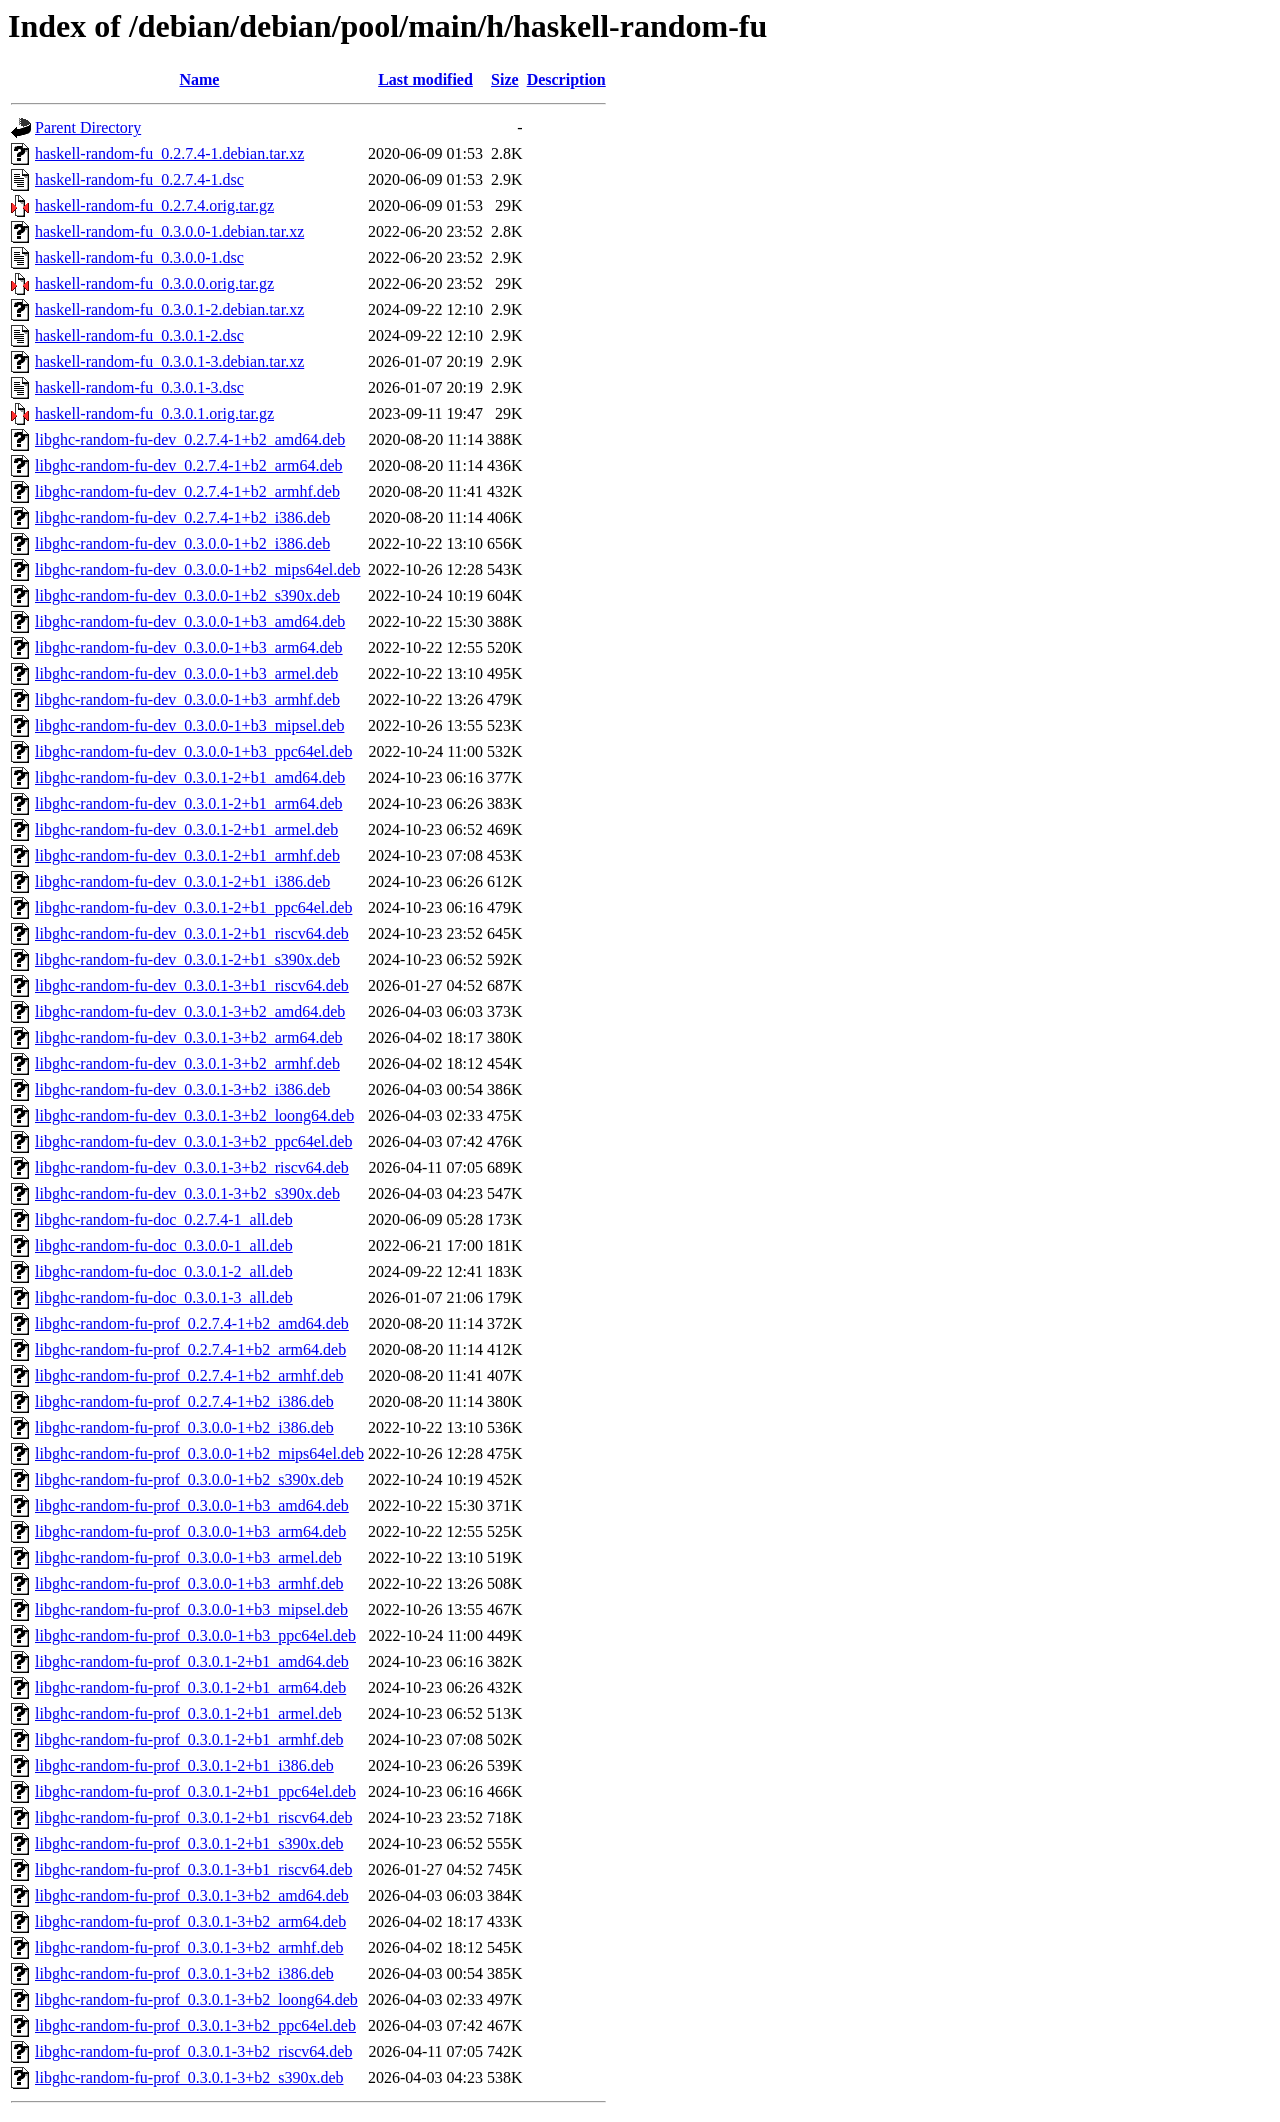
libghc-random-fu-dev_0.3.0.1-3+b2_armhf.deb (187, 1063)
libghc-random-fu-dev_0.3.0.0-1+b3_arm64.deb (189, 647)
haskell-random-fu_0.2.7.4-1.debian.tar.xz (169, 153)
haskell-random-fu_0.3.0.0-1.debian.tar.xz (169, 231)
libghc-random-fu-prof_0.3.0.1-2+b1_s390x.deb (189, 1843)
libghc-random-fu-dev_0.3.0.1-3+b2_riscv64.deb (192, 1167)
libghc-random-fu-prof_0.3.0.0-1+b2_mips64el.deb (199, 1453)
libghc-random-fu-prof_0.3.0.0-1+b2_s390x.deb (189, 1479)
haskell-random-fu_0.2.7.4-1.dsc (139, 179)
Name (199, 79)
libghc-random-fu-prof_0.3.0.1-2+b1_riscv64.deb (193, 1817)
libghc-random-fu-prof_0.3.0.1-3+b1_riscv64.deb (193, 1869)
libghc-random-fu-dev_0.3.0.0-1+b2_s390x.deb (187, 595)
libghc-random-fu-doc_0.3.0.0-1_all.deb (164, 1245)
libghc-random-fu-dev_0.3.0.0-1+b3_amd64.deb (190, 621)
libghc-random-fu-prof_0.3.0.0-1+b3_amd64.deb (192, 1505)
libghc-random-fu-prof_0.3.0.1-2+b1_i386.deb (184, 1765)
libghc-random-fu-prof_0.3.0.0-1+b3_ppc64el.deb (195, 1635)
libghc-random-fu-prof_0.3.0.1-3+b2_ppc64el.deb (195, 2025)
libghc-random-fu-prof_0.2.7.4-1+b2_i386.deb (184, 1401)
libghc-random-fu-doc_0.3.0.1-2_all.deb (164, 1271)
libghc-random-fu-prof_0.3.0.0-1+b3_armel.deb (188, 1557)
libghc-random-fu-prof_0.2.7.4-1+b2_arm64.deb (190, 1349)
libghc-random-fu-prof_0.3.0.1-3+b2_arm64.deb (190, 1921)
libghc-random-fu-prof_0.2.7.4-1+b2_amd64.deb (192, 1323)
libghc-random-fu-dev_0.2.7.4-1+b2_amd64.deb (190, 439)
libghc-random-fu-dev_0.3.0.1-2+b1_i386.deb (182, 881)
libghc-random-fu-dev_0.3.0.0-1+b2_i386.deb (182, 543)
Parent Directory (88, 127)
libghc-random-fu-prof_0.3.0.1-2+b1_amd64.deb (192, 1661)
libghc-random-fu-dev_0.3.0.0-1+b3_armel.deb (186, 673)
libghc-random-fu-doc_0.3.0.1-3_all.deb (164, 1297)
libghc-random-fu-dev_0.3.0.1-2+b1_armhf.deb (187, 855)
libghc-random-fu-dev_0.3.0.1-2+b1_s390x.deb (187, 959)
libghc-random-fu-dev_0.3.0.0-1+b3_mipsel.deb (189, 725)
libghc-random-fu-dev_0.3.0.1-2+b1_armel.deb (186, 829)
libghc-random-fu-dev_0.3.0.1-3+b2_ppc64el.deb (193, 1141)
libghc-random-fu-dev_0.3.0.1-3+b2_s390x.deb (187, 1193)
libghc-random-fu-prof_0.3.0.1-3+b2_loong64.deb (196, 1999)
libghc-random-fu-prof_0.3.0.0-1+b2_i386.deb (184, 1427)
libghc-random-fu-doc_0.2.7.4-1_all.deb (164, 1219)
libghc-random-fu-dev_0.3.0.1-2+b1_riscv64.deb (192, 933)
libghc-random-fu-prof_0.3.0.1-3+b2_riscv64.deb (193, 2051)
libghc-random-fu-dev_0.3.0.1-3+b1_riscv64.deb (192, 985)
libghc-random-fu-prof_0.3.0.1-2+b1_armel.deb (188, 1713)
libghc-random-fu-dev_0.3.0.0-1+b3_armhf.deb (187, 699)
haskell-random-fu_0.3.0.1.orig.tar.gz (154, 413)
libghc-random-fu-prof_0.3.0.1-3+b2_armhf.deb (189, 1947)
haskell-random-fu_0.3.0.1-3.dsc (139, 387)
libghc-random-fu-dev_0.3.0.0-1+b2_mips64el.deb (197, 569)
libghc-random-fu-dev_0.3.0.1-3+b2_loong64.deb (194, 1115)
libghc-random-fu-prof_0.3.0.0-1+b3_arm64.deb (190, 1531)
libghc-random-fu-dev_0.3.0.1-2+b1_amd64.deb (190, 777)
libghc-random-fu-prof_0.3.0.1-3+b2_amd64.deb (192, 1895)
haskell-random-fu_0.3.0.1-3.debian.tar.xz (169, 361)
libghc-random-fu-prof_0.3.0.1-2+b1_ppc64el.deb (195, 1791)
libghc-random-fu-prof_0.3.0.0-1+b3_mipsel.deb (191, 1609)
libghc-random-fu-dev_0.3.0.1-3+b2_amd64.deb (190, 1011)
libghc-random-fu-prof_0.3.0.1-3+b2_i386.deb (184, 1973)
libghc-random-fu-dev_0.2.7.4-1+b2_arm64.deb (189, 465)
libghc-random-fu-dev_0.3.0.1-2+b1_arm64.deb (189, 803)
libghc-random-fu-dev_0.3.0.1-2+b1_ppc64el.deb (193, 907)
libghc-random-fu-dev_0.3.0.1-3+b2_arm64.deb (189, 1037)
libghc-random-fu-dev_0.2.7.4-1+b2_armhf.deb (187, 491)
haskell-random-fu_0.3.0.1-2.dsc (139, 335)
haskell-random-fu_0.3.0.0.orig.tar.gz (154, 283)
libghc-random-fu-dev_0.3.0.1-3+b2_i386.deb (182, 1089)
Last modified (425, 79)
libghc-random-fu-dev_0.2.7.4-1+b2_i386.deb (182, 517)
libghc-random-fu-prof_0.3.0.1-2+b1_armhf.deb (189, 1739)
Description (566, 79)
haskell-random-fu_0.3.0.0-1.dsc (139, 257)
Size (505, 79)
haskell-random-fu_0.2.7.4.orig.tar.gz (154, 205)
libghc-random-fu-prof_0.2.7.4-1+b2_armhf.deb (189, 1375)
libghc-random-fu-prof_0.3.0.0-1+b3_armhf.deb (189, 1583)
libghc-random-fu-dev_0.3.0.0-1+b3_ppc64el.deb (193, 751)
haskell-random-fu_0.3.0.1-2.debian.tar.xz (169, 309)
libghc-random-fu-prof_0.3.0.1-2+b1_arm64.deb (190, 1687)
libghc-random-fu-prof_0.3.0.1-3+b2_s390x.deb (189, 2077)
